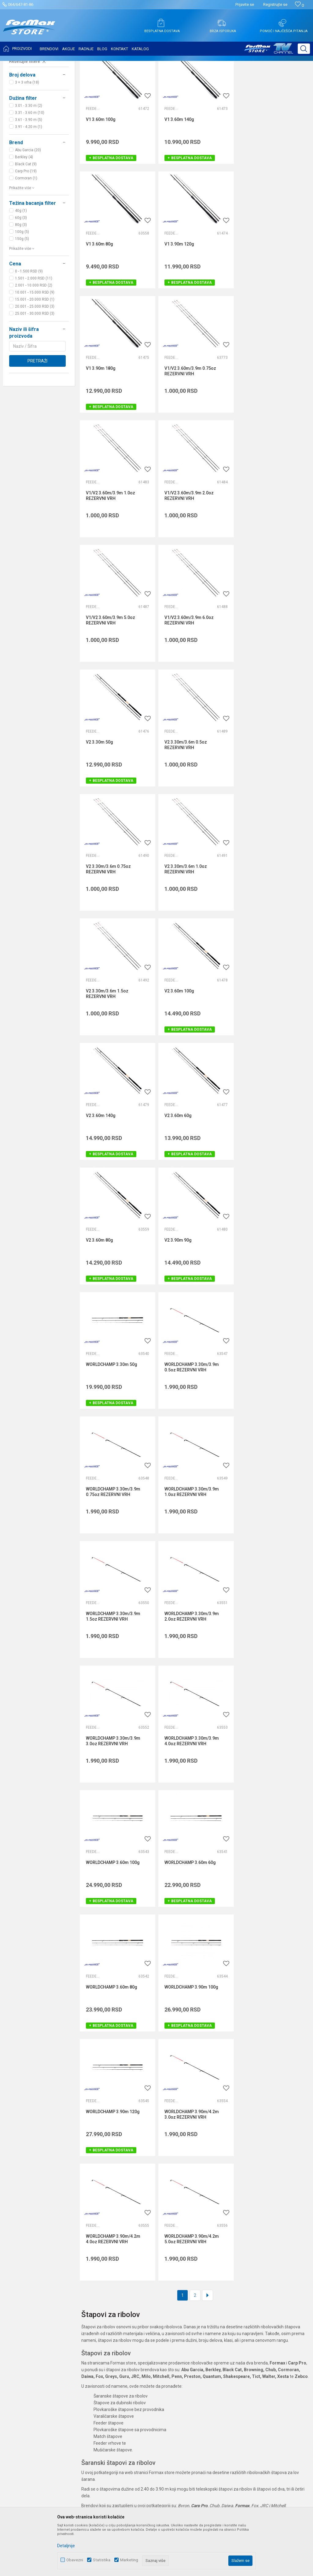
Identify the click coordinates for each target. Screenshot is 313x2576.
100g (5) (22, 293)
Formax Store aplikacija (131, 2370)
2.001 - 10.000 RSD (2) (33, 346)
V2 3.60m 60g (256, 801)
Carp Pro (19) (26, 232)
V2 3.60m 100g (101, 801)
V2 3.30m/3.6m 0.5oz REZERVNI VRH (263, 555)
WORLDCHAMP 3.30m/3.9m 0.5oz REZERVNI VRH (113, 1053)
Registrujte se (275, 4)
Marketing (129, 2560)
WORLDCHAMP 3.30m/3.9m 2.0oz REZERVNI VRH (191, 1177)
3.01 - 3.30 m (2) (28, 166)
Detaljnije (66, 2545)
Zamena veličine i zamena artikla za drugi (250, 2370)
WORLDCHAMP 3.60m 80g (111, 1422)
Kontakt (116, 2318)
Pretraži (37, 421)
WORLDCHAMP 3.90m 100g (191, 1422)
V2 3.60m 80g (99, 925)
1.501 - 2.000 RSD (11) (33, 339)
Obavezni (74, 2560)
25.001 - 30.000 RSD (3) (34, 374)
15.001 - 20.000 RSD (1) (34, 360)
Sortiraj (257, 80)
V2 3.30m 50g (177, 552)
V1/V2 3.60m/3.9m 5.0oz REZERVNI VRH (267, 431)
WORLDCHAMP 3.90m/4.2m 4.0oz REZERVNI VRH (191, 1550)
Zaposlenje (120, 2301)
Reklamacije (221, 2353)
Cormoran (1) (26, 239)
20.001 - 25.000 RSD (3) (34, 367)
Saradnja (118, 2310)
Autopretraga (230, 80)
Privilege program (126, 2353)
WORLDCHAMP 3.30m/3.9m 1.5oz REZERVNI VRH (113, 1177)
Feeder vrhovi (24, 108)
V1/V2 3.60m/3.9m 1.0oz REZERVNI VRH (110, 431)
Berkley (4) (24, 218)
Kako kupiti (220, 2310)
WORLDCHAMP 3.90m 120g (269, 1422)
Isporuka (218, 2318)
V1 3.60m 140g (179, 180)
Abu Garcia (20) (28, 211)
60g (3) (21, 278)
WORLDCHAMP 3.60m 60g (268, 1298)
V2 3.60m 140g (179, 801)
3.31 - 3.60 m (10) (29, 173)
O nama (117, 2293)
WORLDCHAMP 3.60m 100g (191, 1298)
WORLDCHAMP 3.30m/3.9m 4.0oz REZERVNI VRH (113, 1301)
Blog (113, 2344)
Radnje (116, 2336)
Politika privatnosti (227, 2301)
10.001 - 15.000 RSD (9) (34, 353)
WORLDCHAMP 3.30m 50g (268, 925)
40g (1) (21, 271)
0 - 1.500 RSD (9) (29, 332)
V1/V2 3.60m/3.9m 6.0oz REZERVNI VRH (110, 555)
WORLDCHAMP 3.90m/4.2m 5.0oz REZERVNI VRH (269, 1550)
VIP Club (117, 2361)
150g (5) (22, 300)
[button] (304, 48)
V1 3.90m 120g (101, 304)
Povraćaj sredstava (228, 2361)
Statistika (101, 2560)
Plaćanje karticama (228, 2336)
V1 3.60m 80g (256, 180)
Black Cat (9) (26, 225)
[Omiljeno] (299, 5)
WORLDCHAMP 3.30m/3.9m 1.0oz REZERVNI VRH (269, 1053)
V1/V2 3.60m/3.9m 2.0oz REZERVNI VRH (188, 431)
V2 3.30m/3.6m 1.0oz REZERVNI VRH (185, 680)
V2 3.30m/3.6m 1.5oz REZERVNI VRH (263, 680)
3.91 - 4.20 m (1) (28, 188)
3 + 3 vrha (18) (27, 143)
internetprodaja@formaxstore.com (43, 2350)
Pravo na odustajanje (230, 2344)
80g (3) (21, 285)
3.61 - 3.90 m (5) (28, 180)
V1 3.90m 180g (179, 304)
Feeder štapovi (25, 101)
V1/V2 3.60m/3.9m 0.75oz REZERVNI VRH (268, 307)
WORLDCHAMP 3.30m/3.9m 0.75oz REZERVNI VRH (191, 1053)
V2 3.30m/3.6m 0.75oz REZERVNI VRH (108, 680)
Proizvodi (41, 65)
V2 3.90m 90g (177, 925)
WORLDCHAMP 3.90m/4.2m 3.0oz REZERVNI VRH (113, 1550)
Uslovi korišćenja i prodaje (234, 2293)
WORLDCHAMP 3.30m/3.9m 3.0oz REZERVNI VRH (269, 1177)
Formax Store (17, 65)
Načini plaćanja (224, 2327)
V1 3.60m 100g (101, 180)
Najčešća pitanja (125, 2327)
